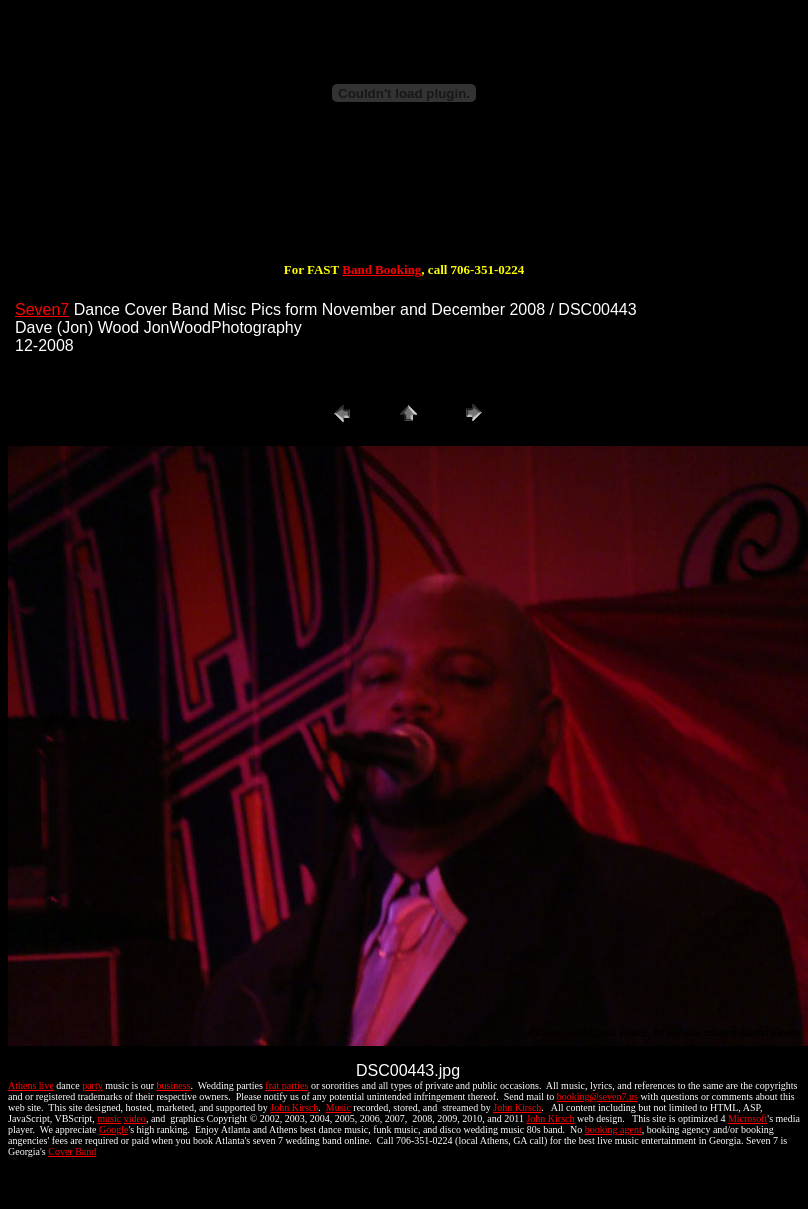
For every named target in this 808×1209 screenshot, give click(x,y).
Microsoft (747, 1118)
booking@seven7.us (597, 1096)
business (174, 1085)
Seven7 (42, 309)
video (135, 1118)
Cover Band (72, 1151)
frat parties (286, 1085)
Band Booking (381, 269)
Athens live (31, 1085)
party (92, 1085)
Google (113, 1129)
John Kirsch (294, 1107)
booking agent (613, 1129)
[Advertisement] (404, 203)
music (109, 1118)
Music (338, 1107)
